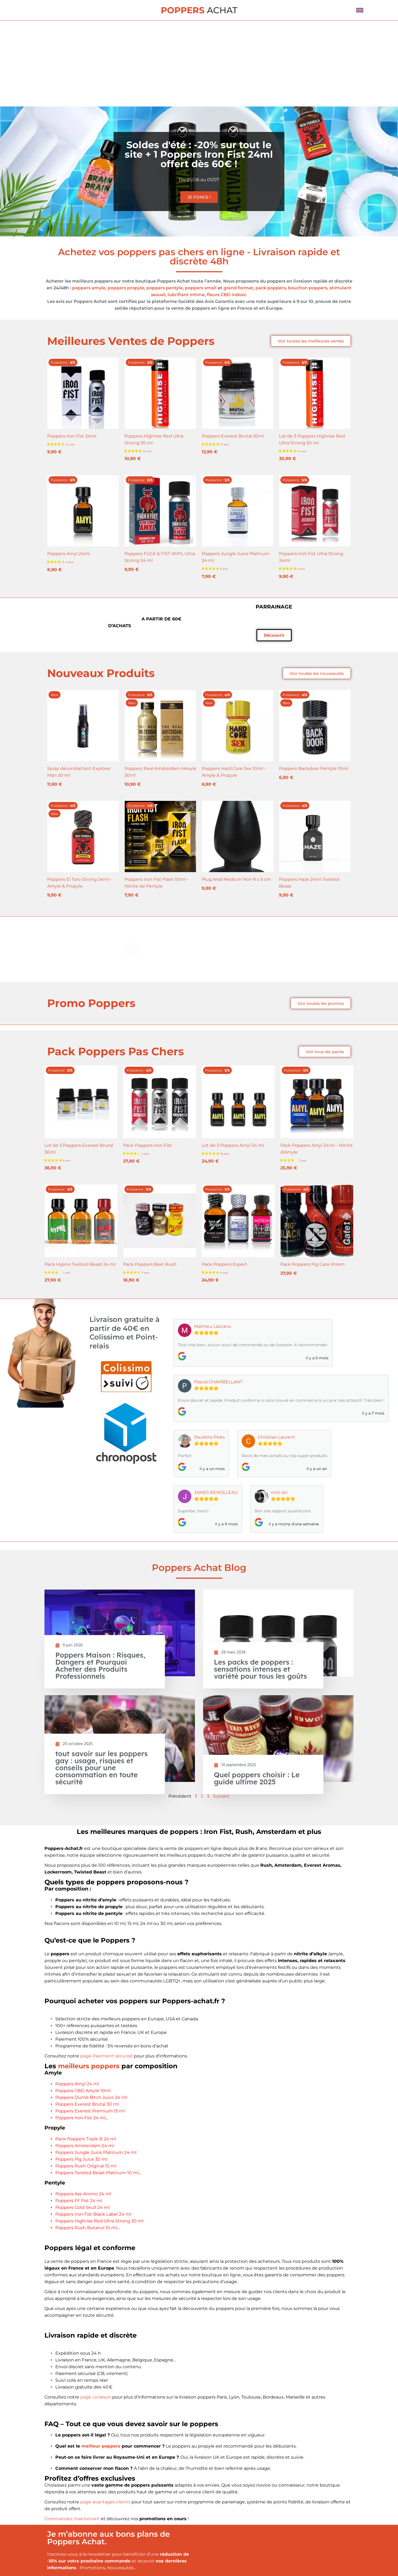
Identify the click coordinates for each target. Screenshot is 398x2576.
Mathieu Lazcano (212, 1326)
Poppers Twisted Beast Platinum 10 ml (97, 2172)
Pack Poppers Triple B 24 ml (85, 2138)
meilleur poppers (100, 2446)
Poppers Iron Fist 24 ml (80, 2117)
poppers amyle (88, 287)
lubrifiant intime (186, 294)
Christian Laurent (276, 1437)
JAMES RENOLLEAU (216, 1492)
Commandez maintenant (72, 2518)
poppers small (201, 287)
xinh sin (279, 1492)
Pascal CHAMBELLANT (218, 1381)
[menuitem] (360, 10)
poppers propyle (126, 287)
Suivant (221, 1796)
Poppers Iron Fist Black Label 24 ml (93, 2214)
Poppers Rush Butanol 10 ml (86, 2227)
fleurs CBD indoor (226, 294)
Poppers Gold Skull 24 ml (82, 2207)
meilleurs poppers (89, 2066)
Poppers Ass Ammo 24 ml (83, 2193)
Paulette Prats (209, 1437)
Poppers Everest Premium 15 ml (90, 2111)
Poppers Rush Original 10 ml (85, 2166)
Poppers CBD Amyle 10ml (83, 2090)
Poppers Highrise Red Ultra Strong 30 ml (99, 2221)
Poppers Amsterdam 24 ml (84, 2145)
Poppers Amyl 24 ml (77, 2083)
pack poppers (270, 287)
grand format (238, 287)
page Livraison (95, 2397)
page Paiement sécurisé (106, 2056)
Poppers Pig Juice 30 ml (81, 2159)
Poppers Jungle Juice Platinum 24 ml (95, 2152)
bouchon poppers (307, 287)
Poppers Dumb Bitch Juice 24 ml (91, 2097)
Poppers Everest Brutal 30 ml (87, 2104)
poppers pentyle (164, 287)
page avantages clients (105, 2501)
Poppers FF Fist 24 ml (78, 2200)
